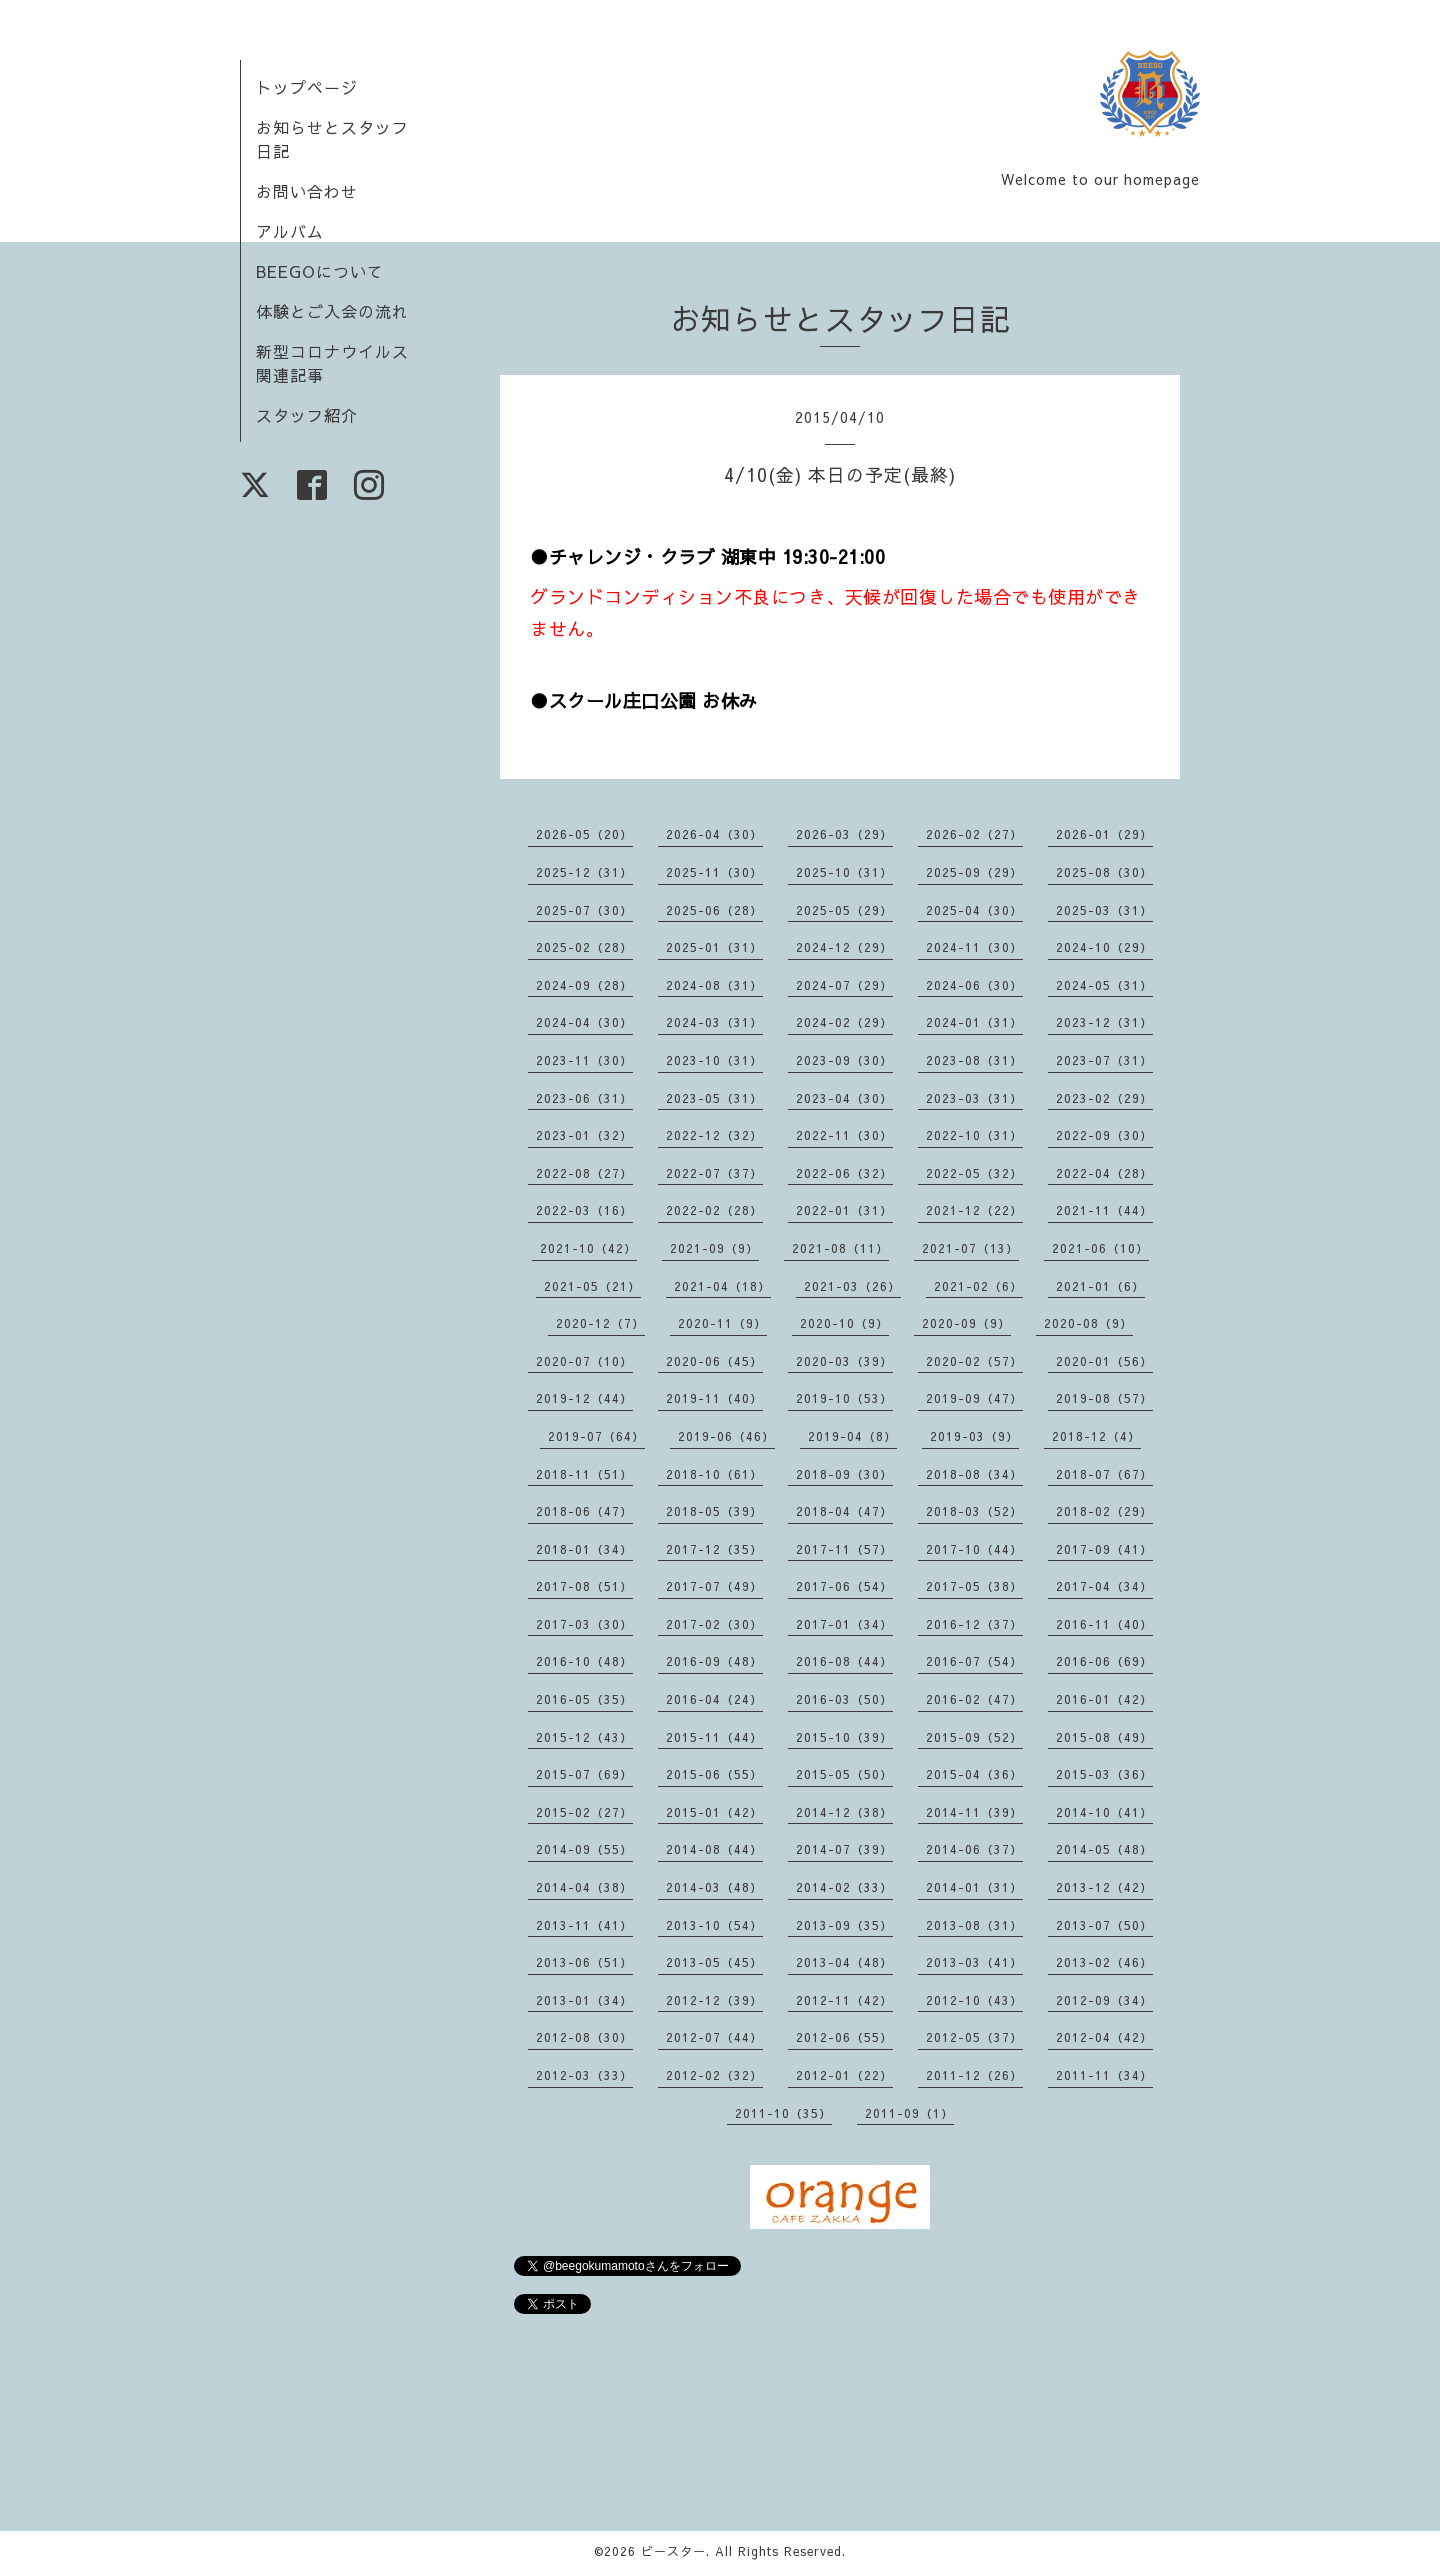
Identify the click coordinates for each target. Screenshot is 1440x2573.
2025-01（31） (714, 947)
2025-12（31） (584, 872)
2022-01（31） (844, 1210)
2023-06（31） (584, 1098)
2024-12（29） (844, 947)
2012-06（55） (844, 2037)
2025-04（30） (974, 910)
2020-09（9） (966, 1323)
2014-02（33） (844, 1887)
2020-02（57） (974, 1361)
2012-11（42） (844, 2000)
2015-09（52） (974, 1737)
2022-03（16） (584, 1210)
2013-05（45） (714, 1962)
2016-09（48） (714, 1661)
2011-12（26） (974, 2075)
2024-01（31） (974, 1022)
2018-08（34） (974, 1474)
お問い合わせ (307, 191)
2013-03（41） (974, 1962)
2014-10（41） (1104, 1812)
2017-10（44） (974, 1549)
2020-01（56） (1104, 1361)
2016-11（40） (1104, 1624)
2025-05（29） (844, 910)
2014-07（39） (844, 1849)
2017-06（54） (844, 1586)
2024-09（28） (584, 985)
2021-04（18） (722, 1286)
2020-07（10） (584, 1361)
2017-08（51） (584, 1586)
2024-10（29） (1104, 947)
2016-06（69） (1104, 1661)
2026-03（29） (844, 834)
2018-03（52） (974, 1511)
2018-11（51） (584, 1474)
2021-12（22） (974, 1210)
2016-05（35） (584, 1699)
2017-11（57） (844, 1549)
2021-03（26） (852, 1286)
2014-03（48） (714, 1887)
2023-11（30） (584, 1060)
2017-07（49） (714, 1586)
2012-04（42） (1104, 2037)
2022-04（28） (1104, 1173)
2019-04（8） (852, 1436)
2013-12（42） (1104, 1887)
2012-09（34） (1104, 2000)
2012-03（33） (584, 2075)
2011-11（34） (1104, 2075)
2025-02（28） (584, 947)
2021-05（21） (592, 1286)
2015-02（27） (584, 1812)
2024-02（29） (844, 1022)
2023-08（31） (974, 1060)
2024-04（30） (584, 1022)
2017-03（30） (584, 1624)
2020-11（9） (722, 1323)
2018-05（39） (714, 1511)
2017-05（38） (974, 1586)
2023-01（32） (584, 1135)
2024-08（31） (714, 985)
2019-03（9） (974, 1436)
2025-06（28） (714, 910)
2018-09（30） (844, 1474)
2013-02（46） (1104, 1962)
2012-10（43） (974, 2000)
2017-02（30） (714, 1624)
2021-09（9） (714, 1248)
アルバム (290, 231)
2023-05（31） (714, 1098)
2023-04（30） (844, 1098)
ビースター (673, 2551)
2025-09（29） (974, 872)
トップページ (307, 87)
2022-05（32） (974, 1173)
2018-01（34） (584, 1549)
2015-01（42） (714, 1812)
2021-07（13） (970, 1248)
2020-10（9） (844, 1323)
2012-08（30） (584, 2037)
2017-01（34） (844, 1624)
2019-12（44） (584, 1398)
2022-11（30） (844, 1135)
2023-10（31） (714, 1060)
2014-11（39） (974, 1812)
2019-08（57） (1104, 1398)
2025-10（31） (844, 872)
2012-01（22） (844, 2075)
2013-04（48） (844, 1962)
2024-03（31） (714, 1022)
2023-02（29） (1104, 1098)
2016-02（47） (974, 1699)
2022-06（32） (844, 1173)
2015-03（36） (1104, 1774)
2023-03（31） (974, 1098)
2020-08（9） (1088, 1323)
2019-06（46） (726, 1436)
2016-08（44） (844, 1661)
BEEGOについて (320, 271)
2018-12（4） (1096, 1436)
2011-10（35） (783, 2113)
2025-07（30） (584, 910)
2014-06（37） (974, 1849)
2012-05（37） (974, 2037)
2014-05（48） (1104, 1849)
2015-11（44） (714, 1737)
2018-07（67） (1104, 1474)
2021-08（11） (840, 1248)
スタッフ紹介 (307, 415)
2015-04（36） (974, 1774)
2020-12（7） (600, 1323)
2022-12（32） (714, 1135)
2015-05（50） (844, 1774)
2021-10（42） (588, 1248)
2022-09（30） (1104, 1135)
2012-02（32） (714, 2075)
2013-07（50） (1104, 1925)
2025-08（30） (1104, 872)
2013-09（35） (844, 1925)
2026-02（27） (974, 834)
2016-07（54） (974, 1661)
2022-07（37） (714, 1173)
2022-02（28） (714, 1210)
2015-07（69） (584, 1774)
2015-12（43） (584, 1737)
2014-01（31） (974, 1887)
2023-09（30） (844, 1060)
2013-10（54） (714, 1925)
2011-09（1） (909, 2113)
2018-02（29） (1104, 1511)
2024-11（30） (974, 947)
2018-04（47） (844, 1511)
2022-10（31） (974, 1135)
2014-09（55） (584, 1849)
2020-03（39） (844, 1361)
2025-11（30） (714, 872)
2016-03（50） (844, 1699)
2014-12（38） (844, 1812)
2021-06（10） (1100, 1248)
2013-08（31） (974, 1925)
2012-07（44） (714, 2037)
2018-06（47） (584, 1511)
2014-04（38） (584, 1887)
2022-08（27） (584, 1173)
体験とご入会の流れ (332, 311)
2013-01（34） (584, 2000)
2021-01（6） (1100, 1286)
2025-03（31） (1104, 910)
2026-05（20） (584, 834)
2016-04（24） (714, 1699)
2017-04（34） (1104, 1586)
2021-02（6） (978, 1286)
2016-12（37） (974, 1624)
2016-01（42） (1104, 1699)
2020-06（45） (714, 1361)
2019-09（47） (974, 1398)
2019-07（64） (596, 1436)
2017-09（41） (1104, 1549)
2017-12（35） (714, 1549)
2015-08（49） (1104, 1737)
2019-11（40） (714, 1398)
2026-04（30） (714, 834)
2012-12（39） (714, 2000)
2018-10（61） (714, 1474)
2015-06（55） (714, 1774)
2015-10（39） (844, 1737)
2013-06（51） (584, 1962)
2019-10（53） (844, 1398)
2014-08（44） (714, 1849)
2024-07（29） (844, 985)
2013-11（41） (584, 1925)
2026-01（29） (1104, 834)
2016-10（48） (584, 1661)
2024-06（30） (974, 985)
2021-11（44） (1104, 1210)
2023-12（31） (1104, 1022)
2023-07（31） (1104, 1060)
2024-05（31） (1104, 985)
